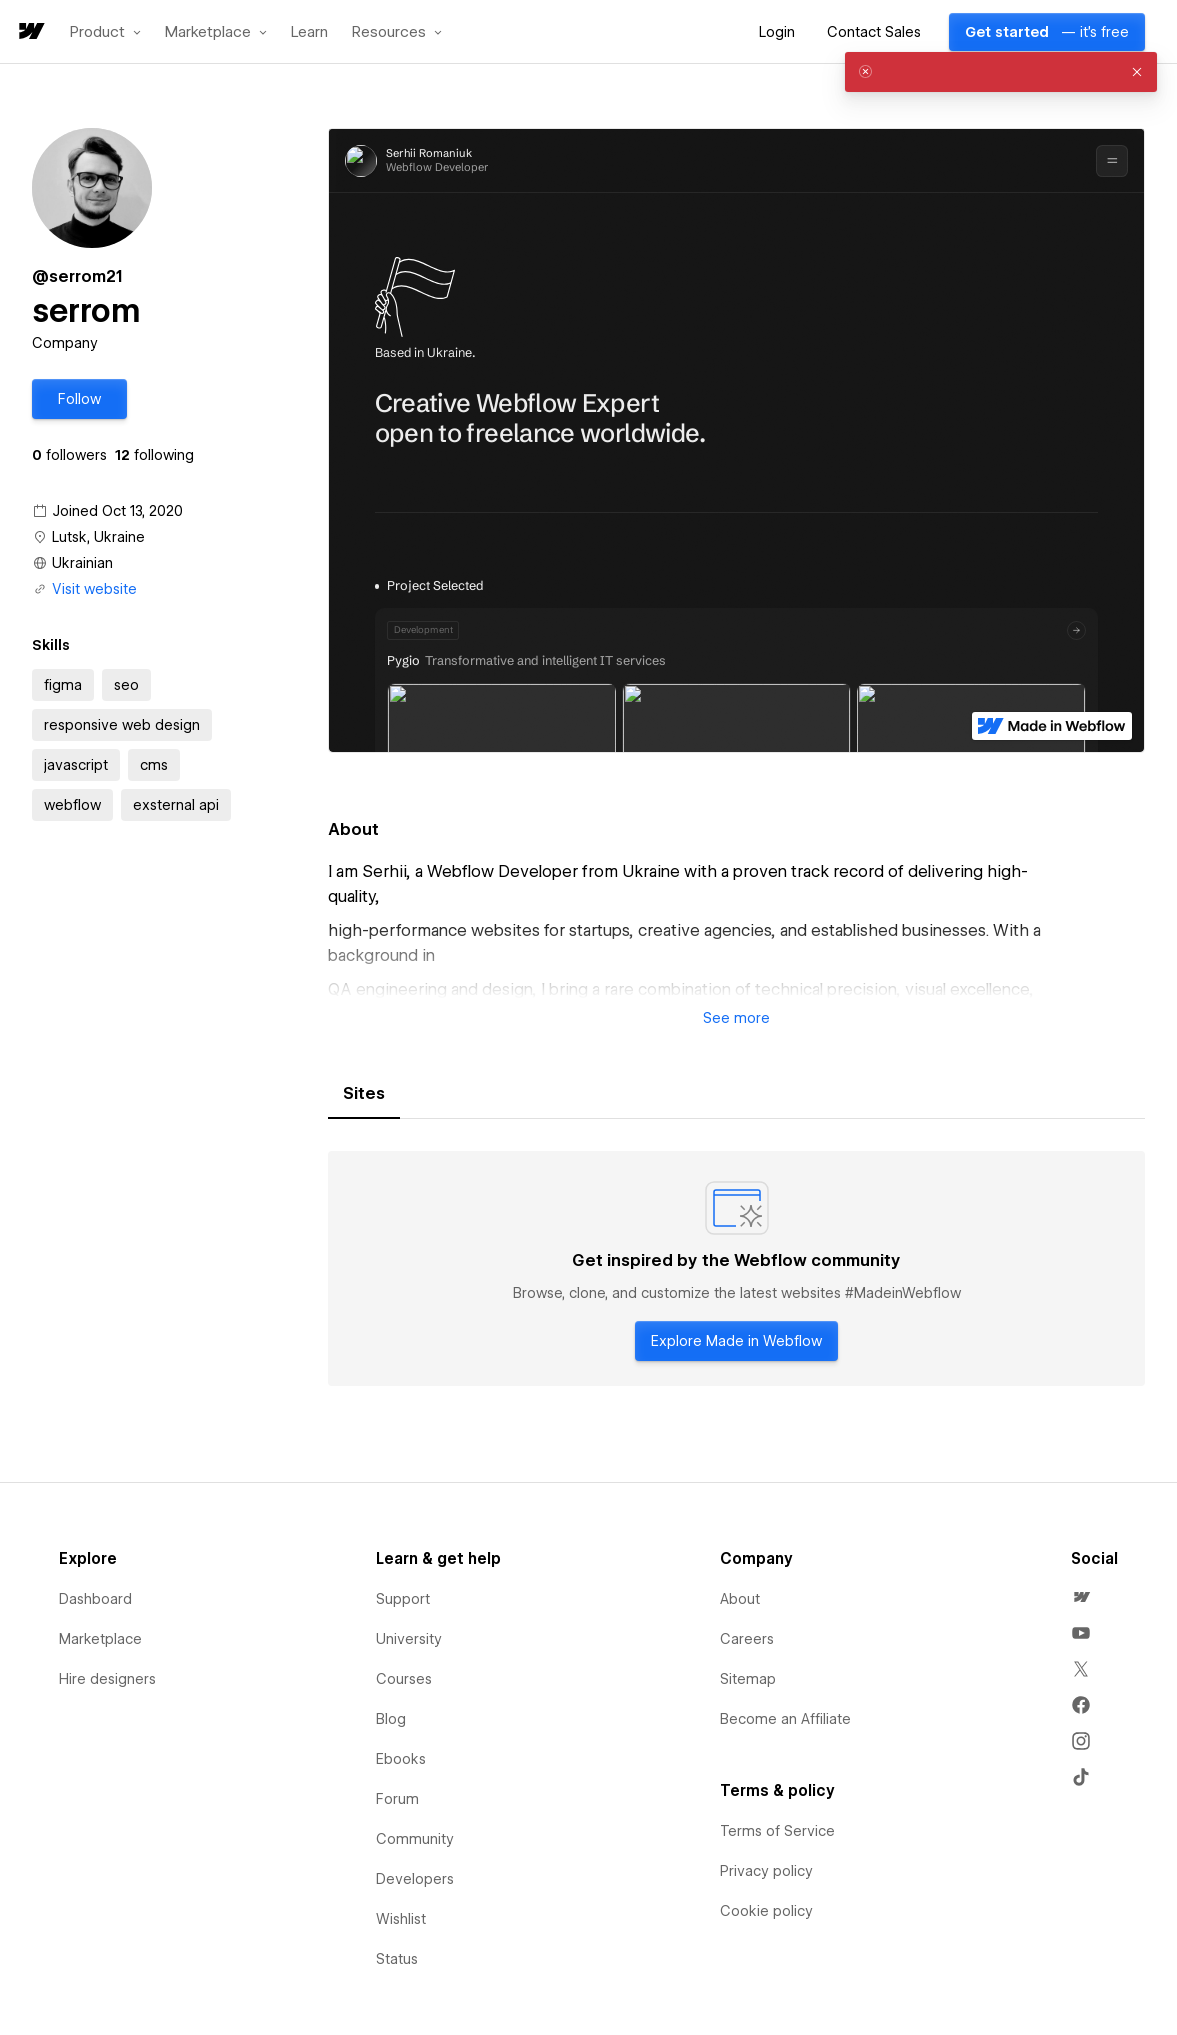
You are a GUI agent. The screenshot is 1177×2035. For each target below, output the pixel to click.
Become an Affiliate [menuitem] (785, 1719)
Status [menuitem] (397, 1959)
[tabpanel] (736, 1269)
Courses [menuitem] (404, 1679)
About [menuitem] (740, 1599)
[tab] (364, 1094)
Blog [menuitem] (391, 1719)
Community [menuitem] (415, 1839)
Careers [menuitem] (747, 1639)
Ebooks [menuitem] (401, 1759)
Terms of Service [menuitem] (777, 1831)
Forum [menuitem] (397, 1799)
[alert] (1001, 72)
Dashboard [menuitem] (95, 1599)
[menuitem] (1081, 1597)
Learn (309, 32)
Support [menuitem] (403, 1599)
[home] (30, 32)
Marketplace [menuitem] (100, 1639)
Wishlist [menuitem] (401, 1919)
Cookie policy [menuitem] (766, 1911)
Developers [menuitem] (415, 1879)
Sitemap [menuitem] (748, 1679)
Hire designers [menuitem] (107, 1679)
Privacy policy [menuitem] (766, 1871)
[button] (105, 32)
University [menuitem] (409, 1639)
